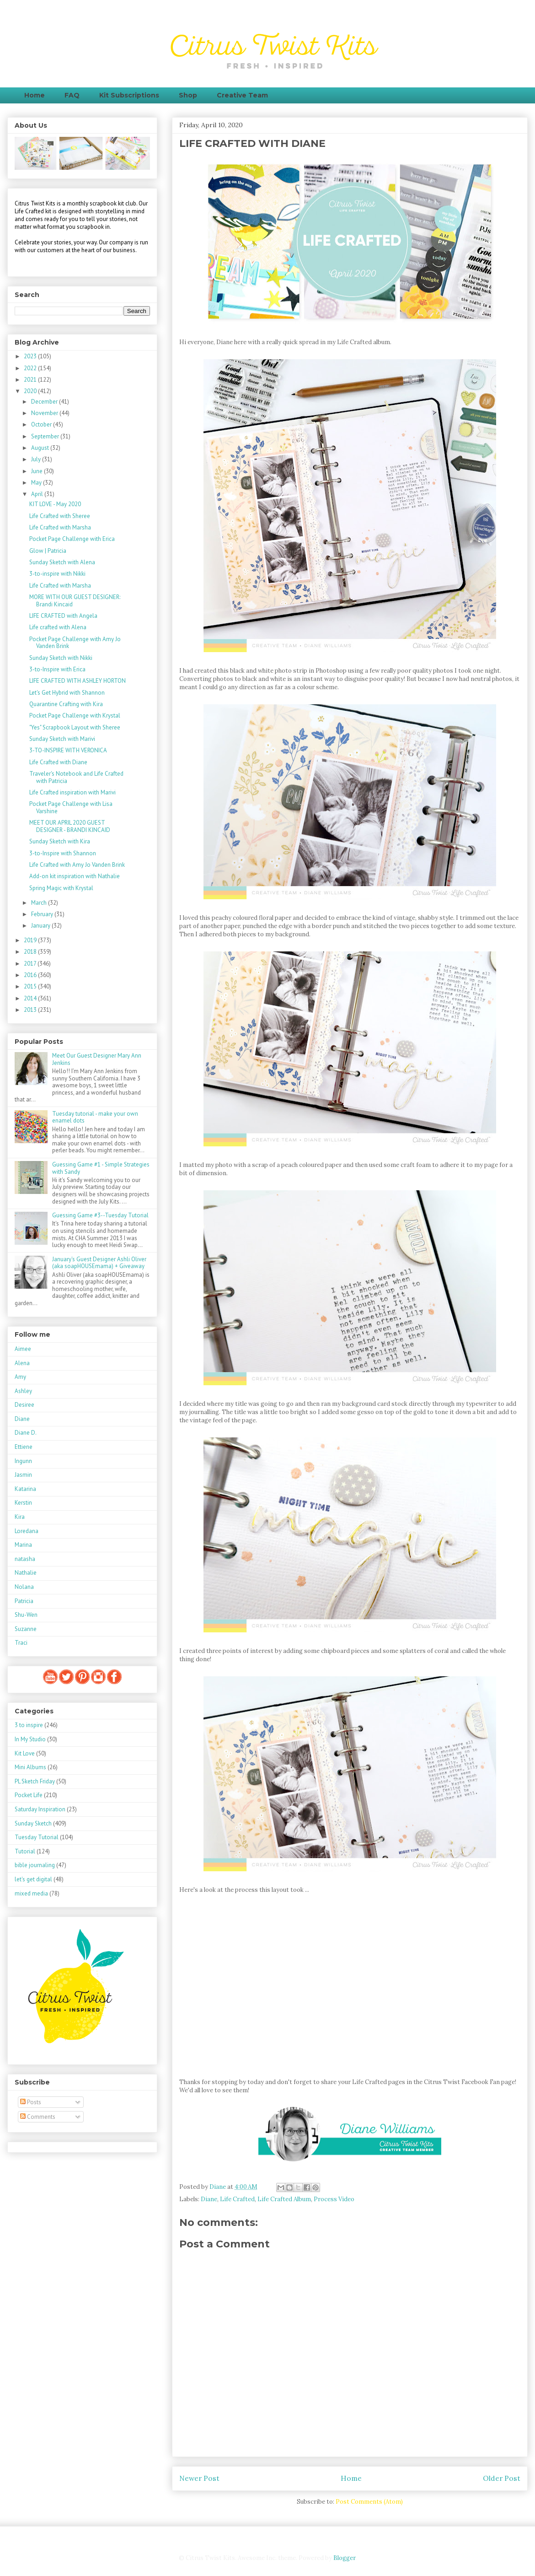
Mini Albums (30, 1767)
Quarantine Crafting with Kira (66, 704)
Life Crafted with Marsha (60, 527)
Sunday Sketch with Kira (59, 841)
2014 (31, 998)
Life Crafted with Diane (58, 762)
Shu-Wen (26, 1615)
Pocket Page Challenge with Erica (72, 539)
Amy (20, 1377)
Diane (209, 2199)
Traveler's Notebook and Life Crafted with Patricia (76, 777)
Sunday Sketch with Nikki (60, 658)
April (37, 494)
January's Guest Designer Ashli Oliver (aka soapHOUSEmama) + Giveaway (99, 1262)
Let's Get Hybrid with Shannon (67, 693)
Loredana (26, 1531)
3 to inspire (29, 1725)
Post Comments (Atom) (369, 2502)
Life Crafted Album (284, 2199)
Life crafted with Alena (57, 627)
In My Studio (30, 1739)
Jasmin (23, 1475)
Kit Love (25, 1753)
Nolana (24, 1587)
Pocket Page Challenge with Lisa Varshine (70, 807)
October (42, 424)
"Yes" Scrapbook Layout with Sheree (74, 727)
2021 (31, 379)
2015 (31, 986)
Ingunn (23, 1461)
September (45, 436)
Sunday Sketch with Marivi (62, 739)
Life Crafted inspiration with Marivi (72, 792)
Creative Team (242, 95)
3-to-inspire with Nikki (57, 574)
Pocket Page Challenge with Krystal (74, 715)
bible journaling (35, 1865)
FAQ (72, 95)
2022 (31, 368)
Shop (188, 95)
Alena (22, 1363)
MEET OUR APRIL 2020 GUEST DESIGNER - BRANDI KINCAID (69, 826)
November (45, 413)
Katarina (25, 1489)
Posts (30, 2102)
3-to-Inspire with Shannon (62, 853)
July (36, 459)
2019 (31, 940)
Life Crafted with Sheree (59, 516)
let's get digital (33, 1879)
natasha (25, 1559)
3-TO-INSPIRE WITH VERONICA (68, 750)
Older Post (501, 2478)
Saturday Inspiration (40, 1809)
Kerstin (23, 1503)
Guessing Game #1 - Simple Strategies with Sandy (101, 1168)
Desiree (24, 1405)
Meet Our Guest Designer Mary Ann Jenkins (96, 1059)
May (37, 482)
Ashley (23, 1391)
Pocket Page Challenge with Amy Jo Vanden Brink (75, 642)
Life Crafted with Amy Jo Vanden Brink (77, 865)
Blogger (344, 2558)
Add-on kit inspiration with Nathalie (74, 876)
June (37, 471)
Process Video (334, 2199)
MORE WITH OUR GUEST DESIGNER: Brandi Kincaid (74, 600)
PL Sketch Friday (35, 1781)
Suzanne (26, 1629)
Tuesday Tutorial (37, 1837)
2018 (31, 952)
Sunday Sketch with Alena (62, 562)
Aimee (23, 1349)
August (40, 448)
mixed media (31, 1893)
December (45, 401)
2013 (31, 1010)
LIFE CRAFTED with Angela (63, 616)
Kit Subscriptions (129, 95)
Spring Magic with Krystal (61, 888)
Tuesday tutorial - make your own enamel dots (95, 1117)
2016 (31, 975)
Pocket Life (29, 1795)
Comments (37, 2117)
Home (34, 95)
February (42, 914)
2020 (31, 391)
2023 (31, 356)
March (39, 903)
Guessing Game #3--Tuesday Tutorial (100, 1215)
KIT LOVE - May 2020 (55, 504)
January (41, 925)
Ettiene (23, 1447)
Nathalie (26, 1573)
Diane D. (26, 1433)
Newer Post (199, 2478)
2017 (30, 963)
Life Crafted (237, 2199)
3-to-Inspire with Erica (57, 669)
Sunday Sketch (33, 1823)
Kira (20, 1517)
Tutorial (25, 1851)
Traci (21, 1643)
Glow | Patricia (47, 551)
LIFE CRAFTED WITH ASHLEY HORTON (77, 681)
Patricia (24, 1601)
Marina (23, 1545)
